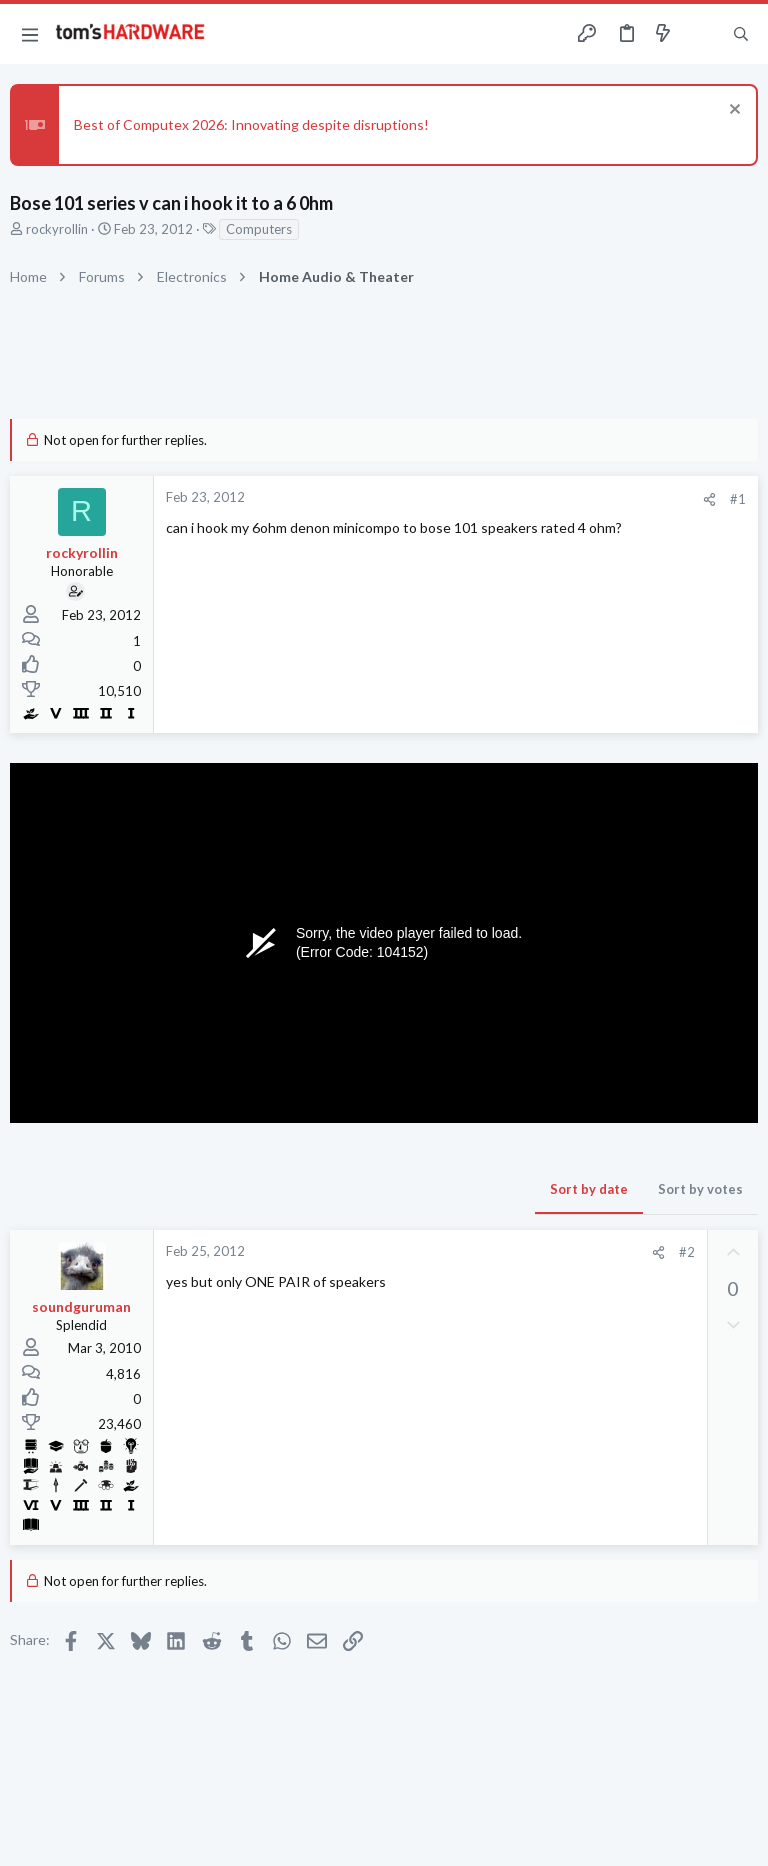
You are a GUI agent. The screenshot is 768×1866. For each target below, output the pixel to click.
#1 (738, 499)
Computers (259, 229)
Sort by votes (700, 1189)
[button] (30, 34)
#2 (687, 1252)
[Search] (741, 34)
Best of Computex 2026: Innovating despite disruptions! (251, 124)
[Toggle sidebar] (702, 34)
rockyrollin (57, 229)
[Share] (709, 499)
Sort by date (589, 1189)
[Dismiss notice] (732, 111)
